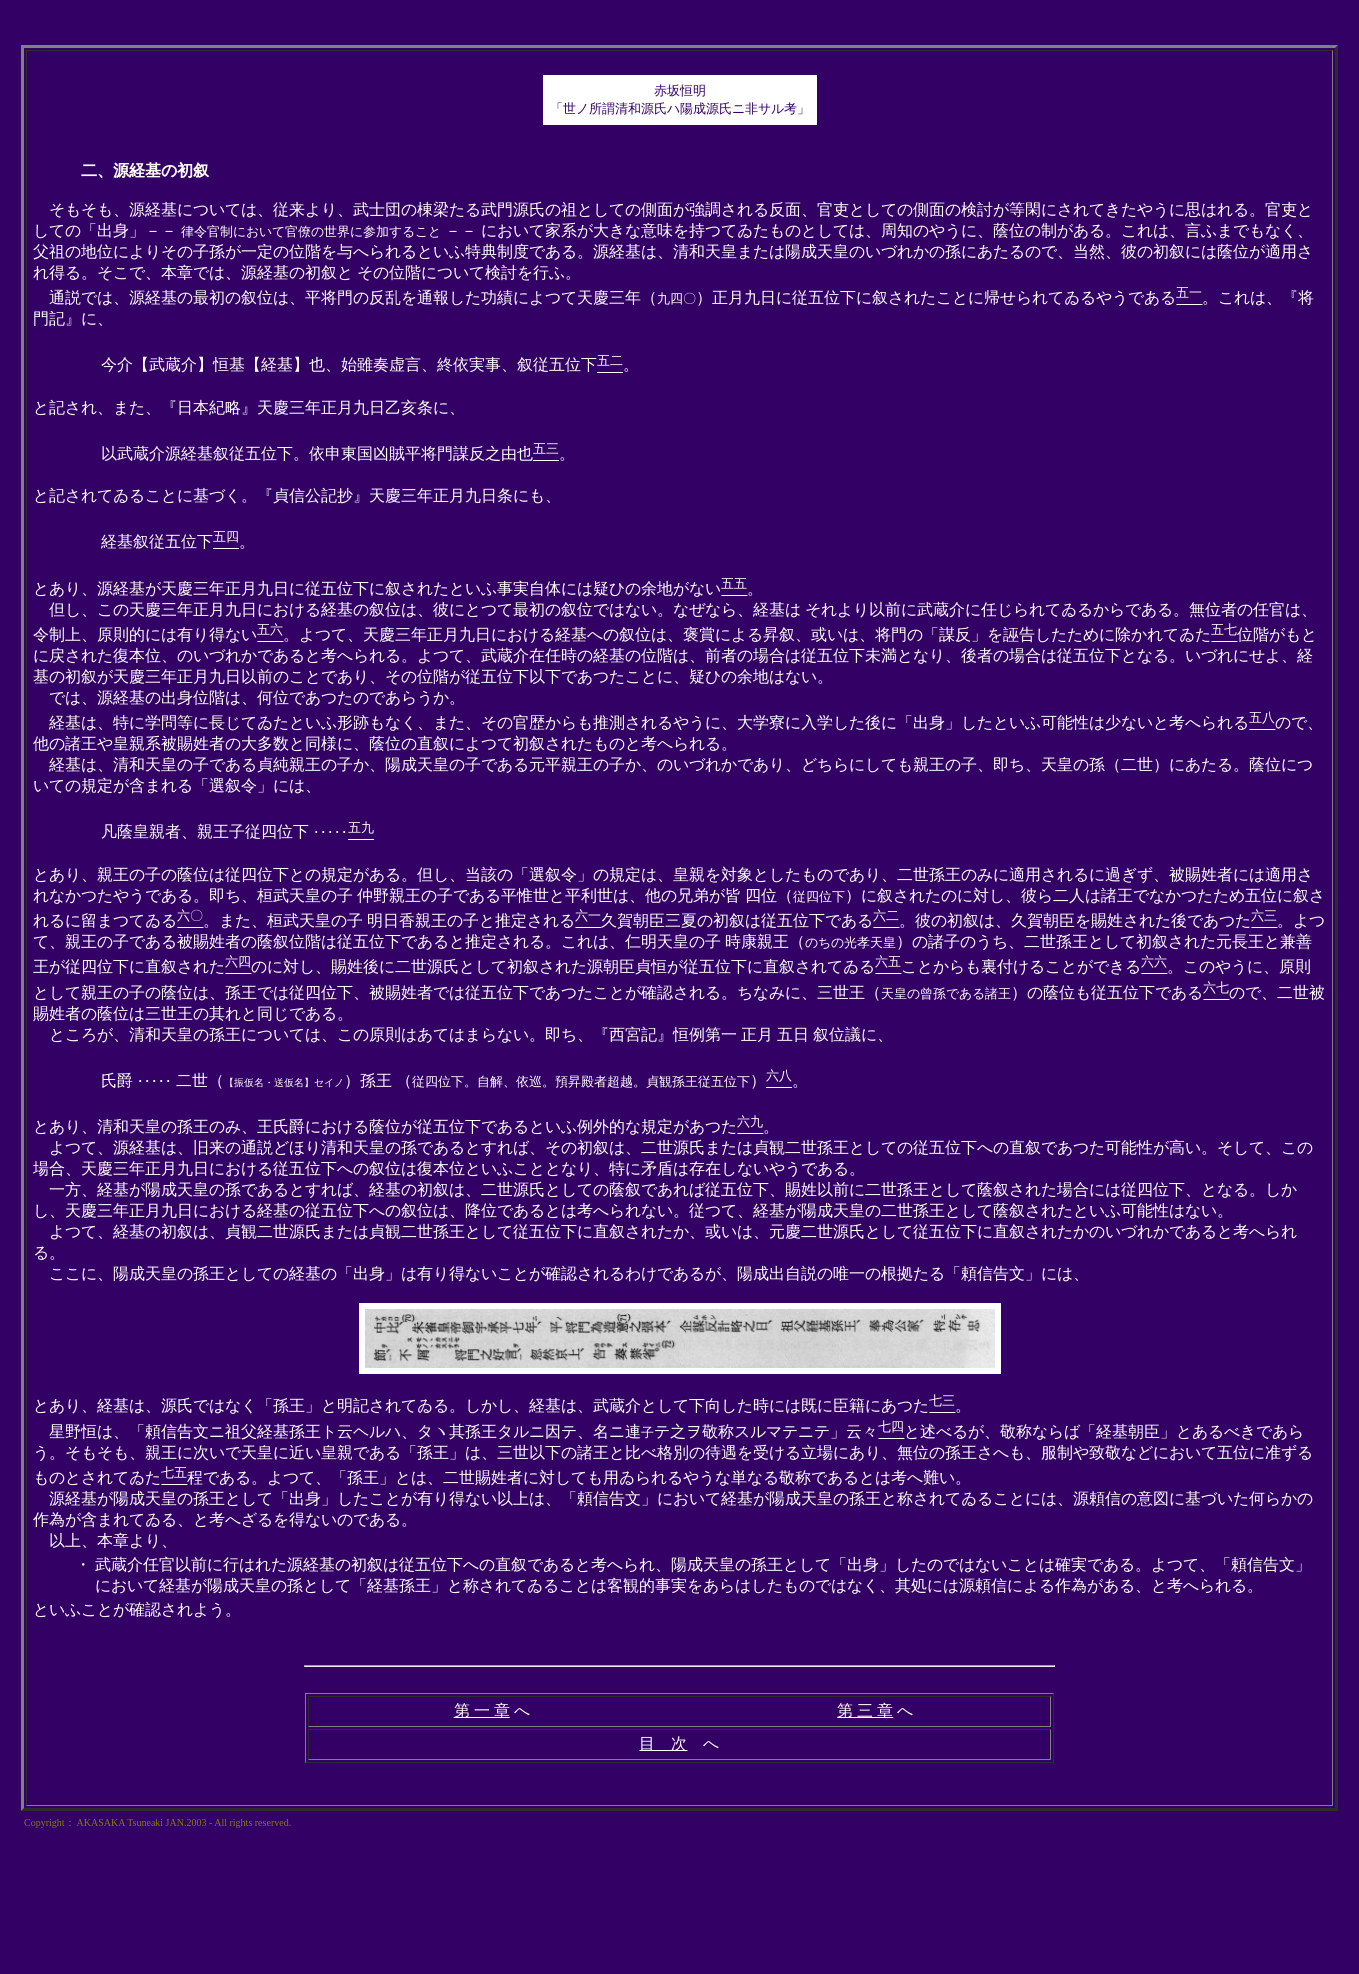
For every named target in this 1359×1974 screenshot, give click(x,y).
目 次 (663, 1743)
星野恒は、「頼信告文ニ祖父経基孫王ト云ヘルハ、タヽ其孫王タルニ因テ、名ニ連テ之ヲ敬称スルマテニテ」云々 (455, 1431)
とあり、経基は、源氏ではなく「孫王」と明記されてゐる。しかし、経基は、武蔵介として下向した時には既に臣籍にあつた (481, 1405)
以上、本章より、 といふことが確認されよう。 (679, 1575)
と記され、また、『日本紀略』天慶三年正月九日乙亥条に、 (249, 407)
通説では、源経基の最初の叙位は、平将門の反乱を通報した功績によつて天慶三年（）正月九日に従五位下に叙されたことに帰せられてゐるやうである (604, 297)
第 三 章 (865, 1710)
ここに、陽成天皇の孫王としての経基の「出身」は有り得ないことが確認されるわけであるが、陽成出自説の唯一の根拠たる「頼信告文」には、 (561, 1273)
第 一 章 (482, 1710)
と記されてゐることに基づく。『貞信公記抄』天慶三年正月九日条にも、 (297, 495)
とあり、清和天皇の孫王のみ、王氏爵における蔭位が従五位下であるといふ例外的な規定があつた (385, 1126)
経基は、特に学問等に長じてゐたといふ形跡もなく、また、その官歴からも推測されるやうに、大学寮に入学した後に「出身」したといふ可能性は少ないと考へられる (641, 722)
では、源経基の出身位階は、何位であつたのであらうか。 (249, 697)
